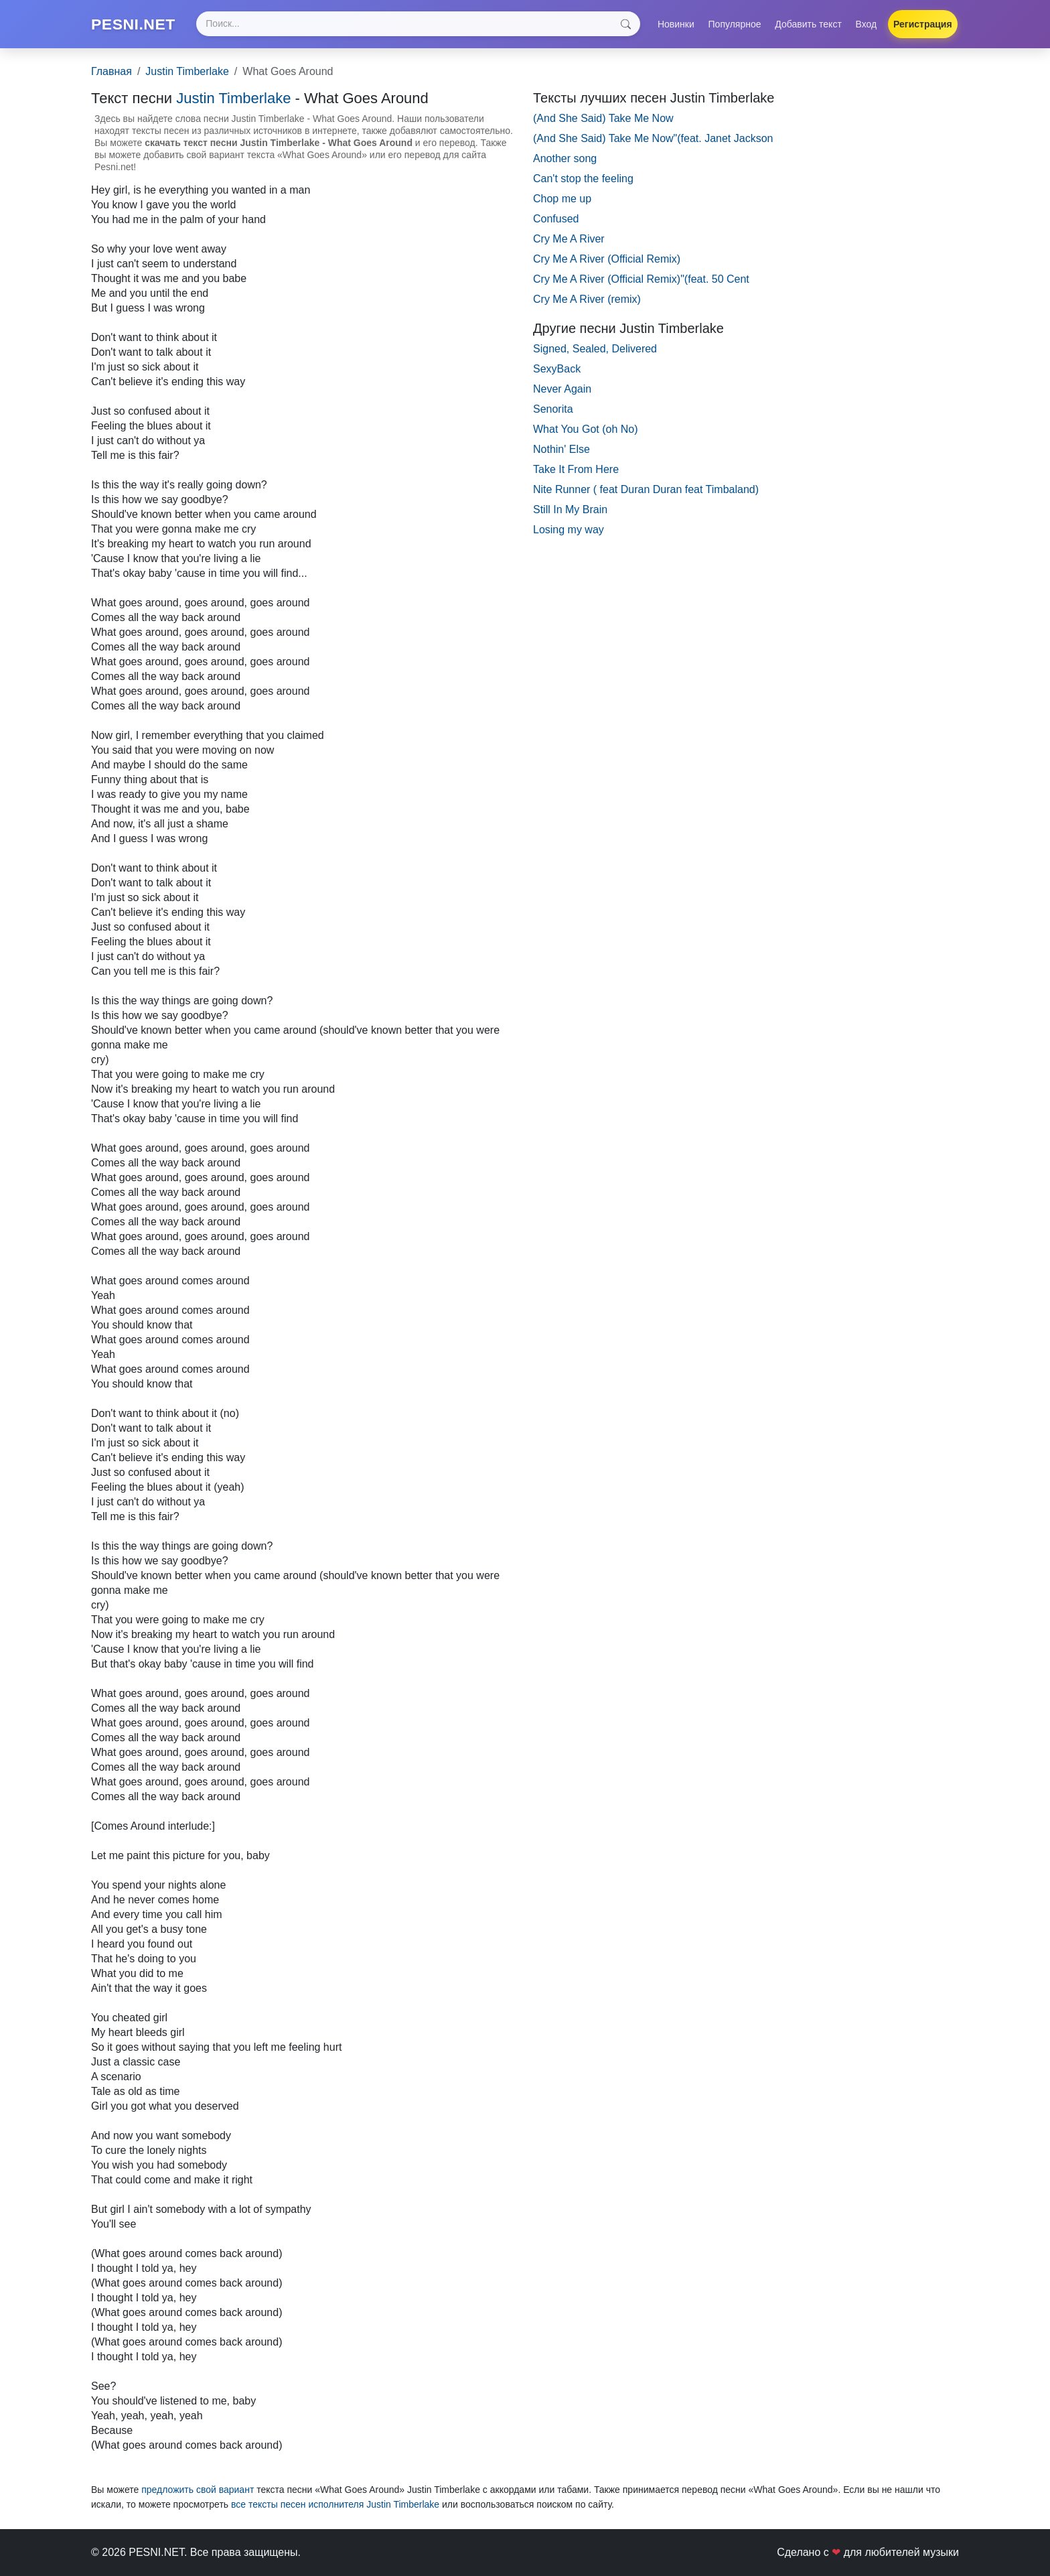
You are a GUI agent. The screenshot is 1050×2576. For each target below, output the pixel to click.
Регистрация (922, 24)
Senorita (553, 410)
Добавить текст (808, 24)
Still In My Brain (570, 511)
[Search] (420, 25)
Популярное (734, 24)
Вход (866, 24)
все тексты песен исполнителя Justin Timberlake (335, 2505)
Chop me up (562, 200)
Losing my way (568, 531)
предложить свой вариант (197, 2491)
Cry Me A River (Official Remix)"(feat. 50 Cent (641, 280)
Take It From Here (576, 470)
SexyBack (557, 370)
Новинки (676, 24)
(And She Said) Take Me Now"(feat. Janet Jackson (653, 139)
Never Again (562, 390)
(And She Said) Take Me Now (603, 119)
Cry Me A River (569, 240)
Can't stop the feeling (583, 180)
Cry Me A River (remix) (587, 300)
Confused (556, 220)
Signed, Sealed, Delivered (595, 350)
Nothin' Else (561, 450)
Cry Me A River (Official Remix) (606, 260)
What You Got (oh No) (585, 430)
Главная (111, 72)
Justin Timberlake (187, 72)
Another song (565, 159)
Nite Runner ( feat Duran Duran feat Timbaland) (646, 490)
